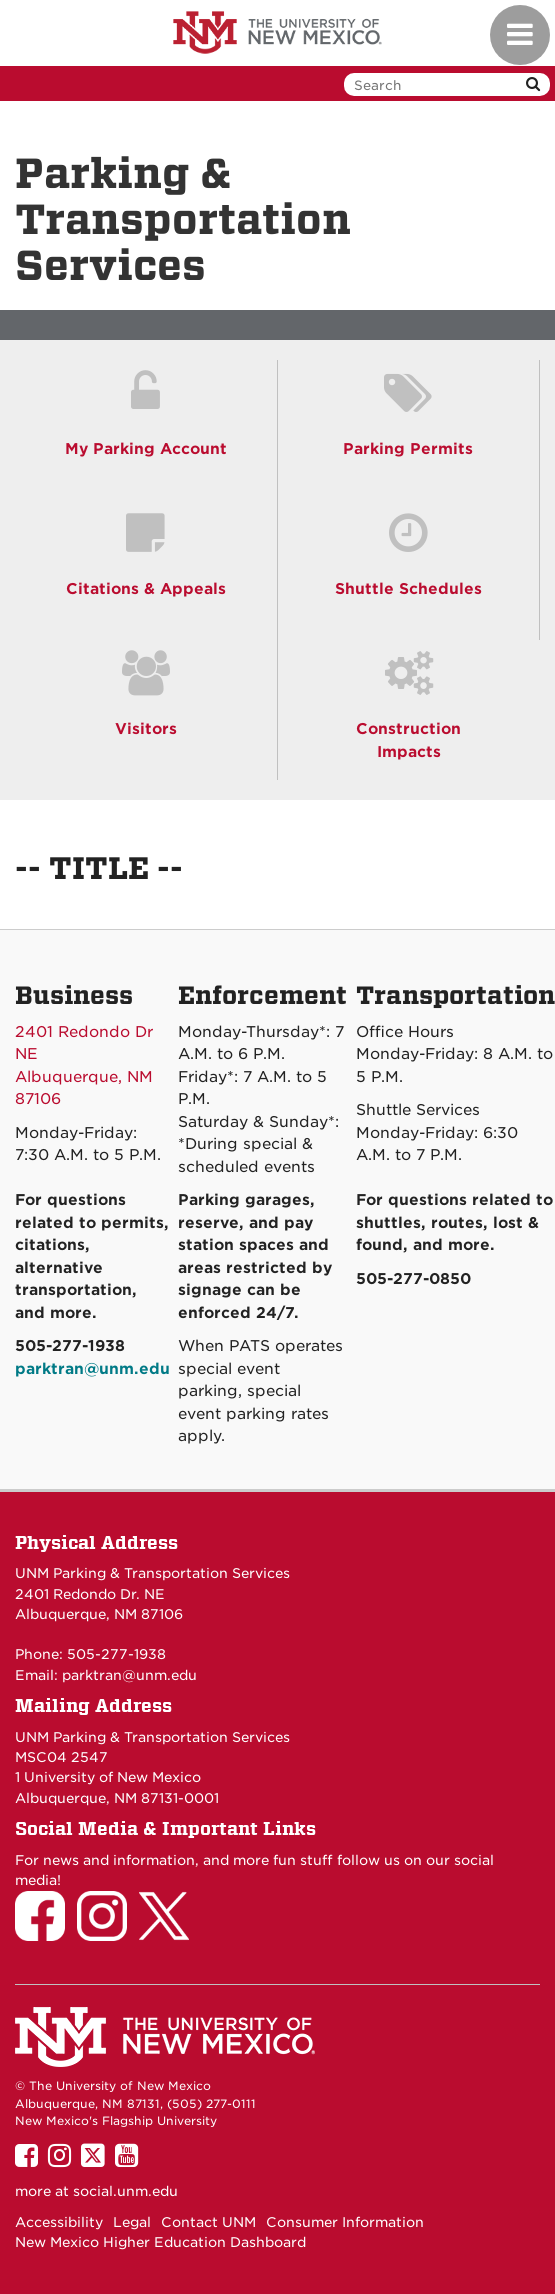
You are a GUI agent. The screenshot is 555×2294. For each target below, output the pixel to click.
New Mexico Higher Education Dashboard (160, 2242)
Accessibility (59, 2222)
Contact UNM (208, 2222)
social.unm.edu (125, 2191)
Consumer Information (345, 2222)
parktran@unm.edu (129, 1675)
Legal (132, 2222)
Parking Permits (408, 449)
